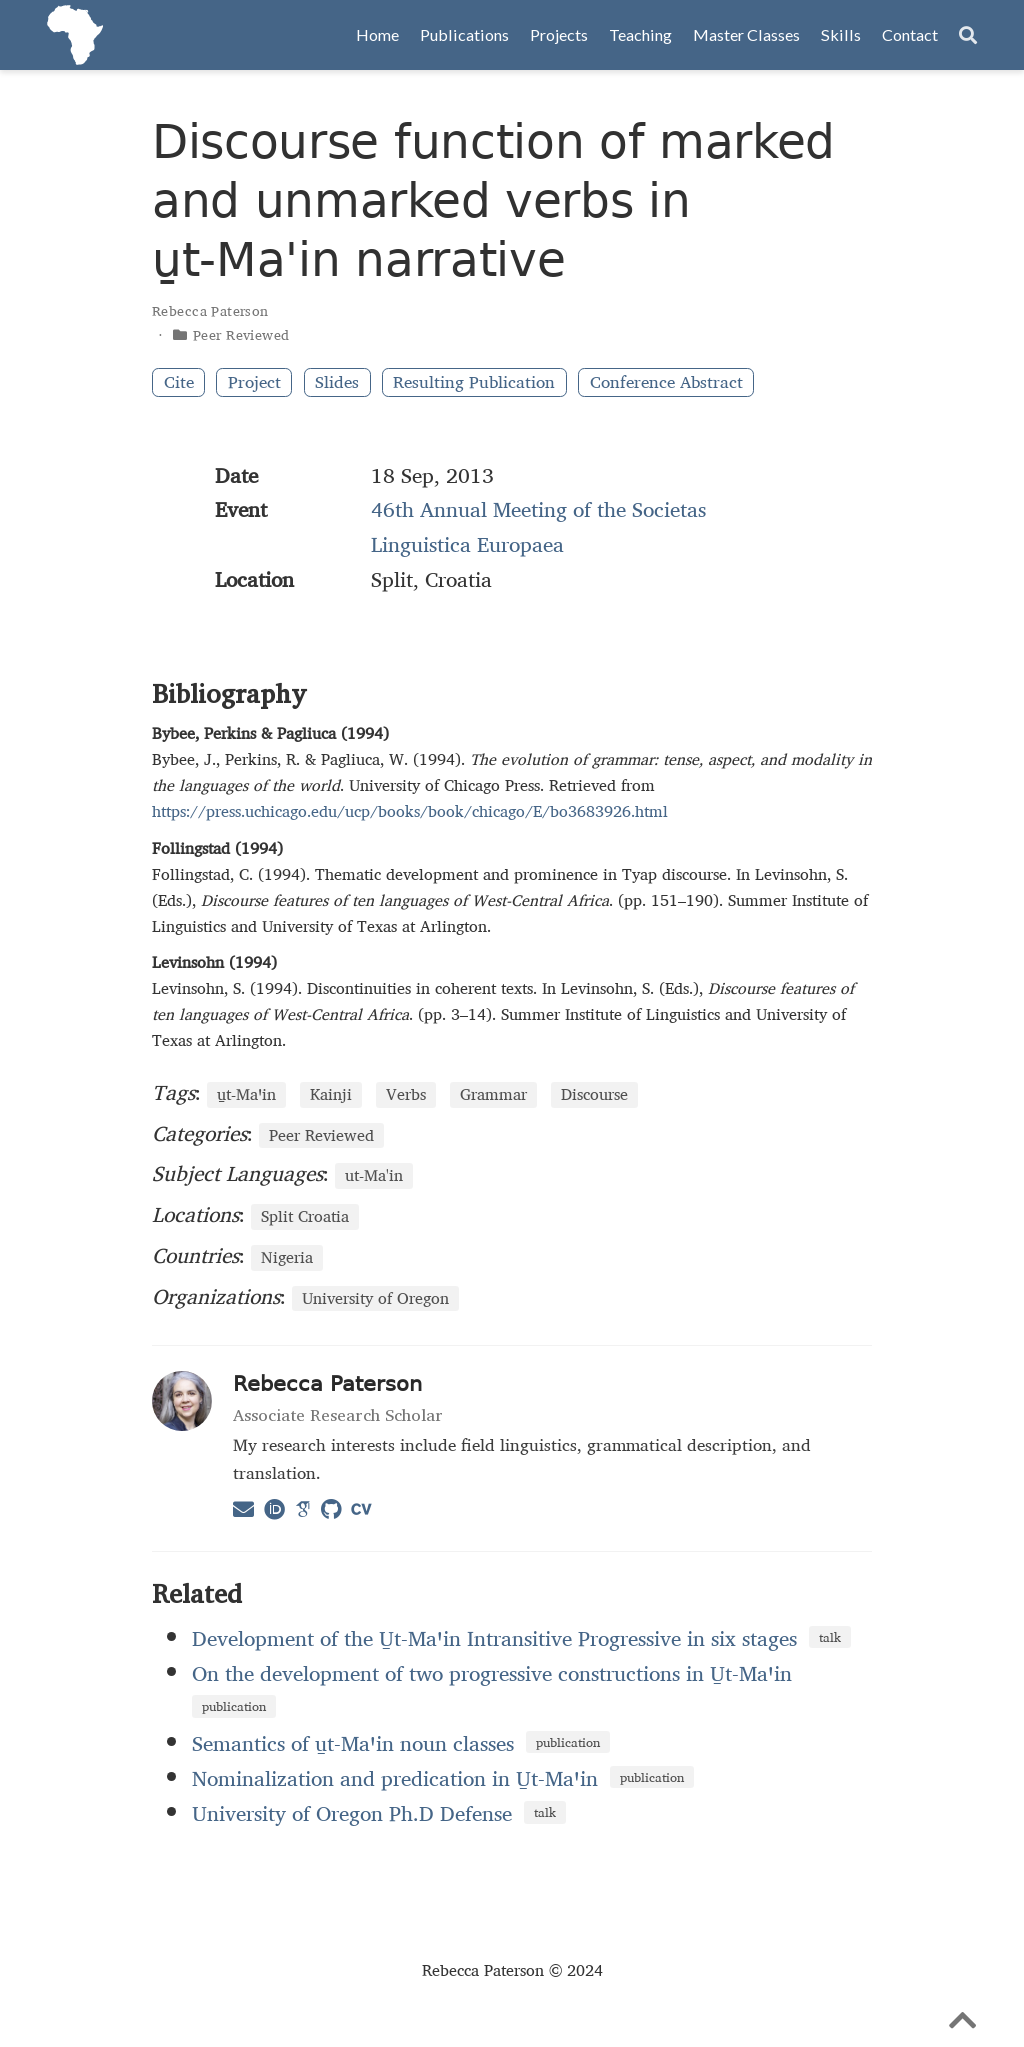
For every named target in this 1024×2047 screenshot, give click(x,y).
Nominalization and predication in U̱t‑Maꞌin (395, 1778)
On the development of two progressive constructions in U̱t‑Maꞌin (492, 1673)
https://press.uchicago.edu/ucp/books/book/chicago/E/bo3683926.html (410, 811)
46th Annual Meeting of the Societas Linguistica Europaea (538, 526)
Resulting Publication (474, 382)
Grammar (493, 1095)
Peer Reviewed (241, 335)
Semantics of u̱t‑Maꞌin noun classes (353, 1743)
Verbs (406, 1095)
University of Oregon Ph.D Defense (352, 1813)
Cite (179, 382)
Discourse (594, 1095)
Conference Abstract (666, 382)
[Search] (968, 35)
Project (254, 382)
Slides (337, 382)
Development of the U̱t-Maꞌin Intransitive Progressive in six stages (494, 1638)
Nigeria (287, 1258)
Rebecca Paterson (210, 311)
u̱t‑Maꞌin (246, 1095)
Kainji (331, 1095)
